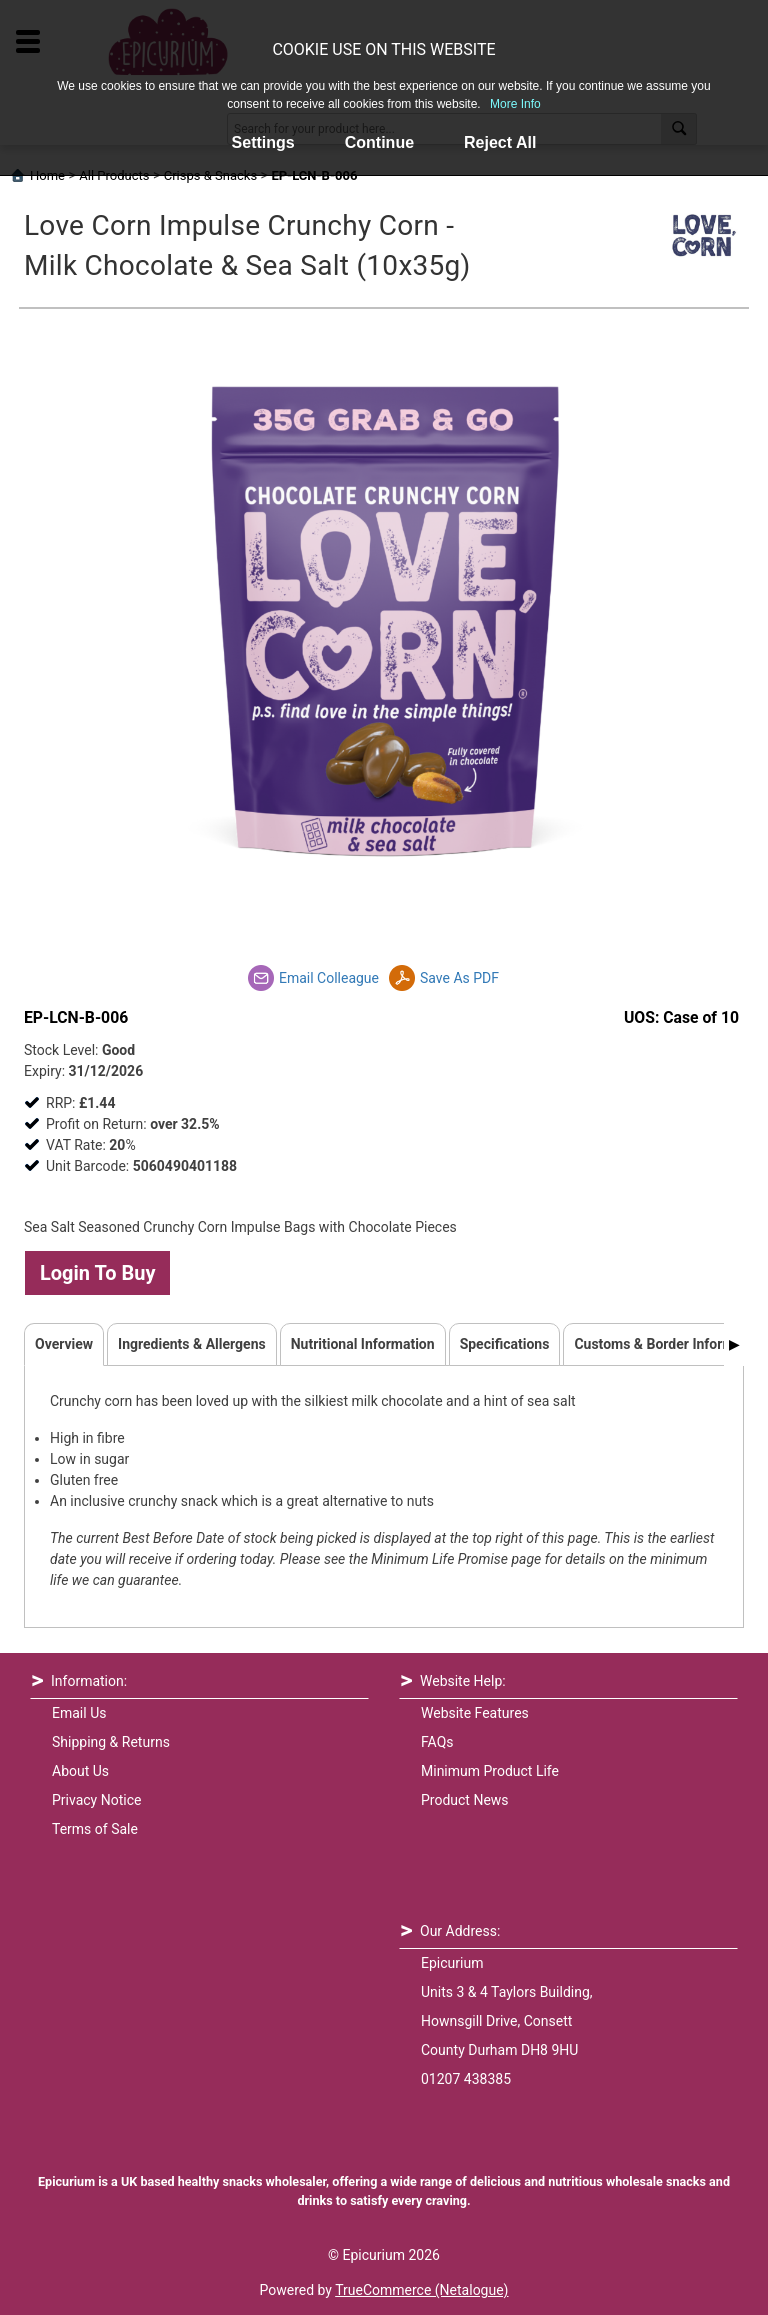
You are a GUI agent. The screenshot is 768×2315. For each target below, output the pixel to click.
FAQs (437, 1742)
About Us (80, 1771)
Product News (465, 1800)
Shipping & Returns (111, 1742)
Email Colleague (329, 978)
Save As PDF (459, 978)
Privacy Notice (96, 1800)
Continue (379, 142)
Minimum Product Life (490, 1771)
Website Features (475, 1713)
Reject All (500, 142)
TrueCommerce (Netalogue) (421, 2290)
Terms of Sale (95, 1829)
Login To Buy (97, 1273)
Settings (263, 142)
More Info (515, 104)
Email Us (79, 1713)
